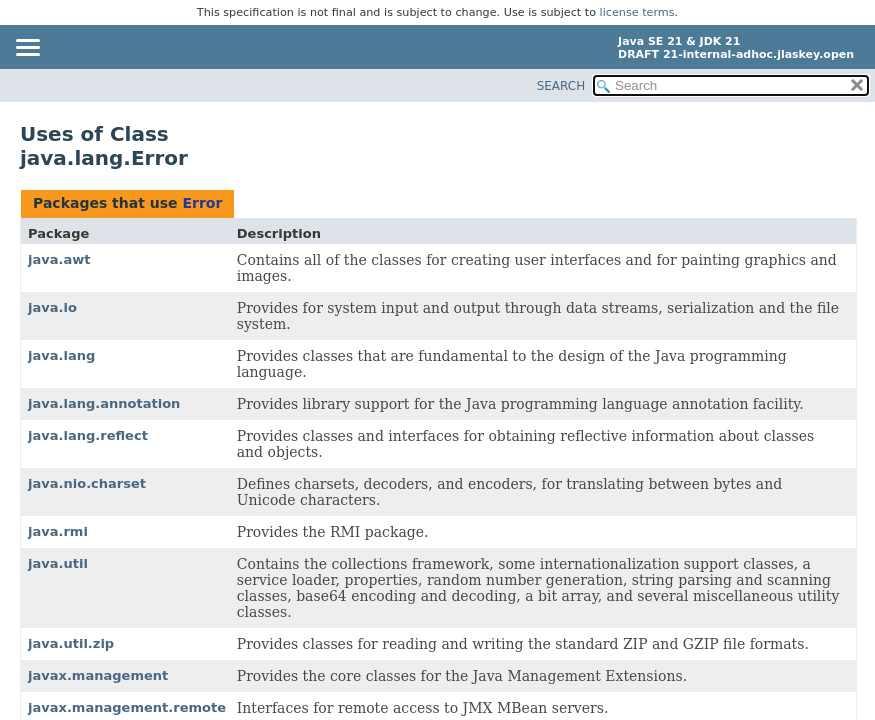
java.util (58, 563)
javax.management (98, 675)
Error (202, 203)
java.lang (61, 355)
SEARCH (561, 86)
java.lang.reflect (88, 435)
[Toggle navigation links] (27, 49)
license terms (637, 12)
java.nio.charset (87, 483)
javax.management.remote (127, 707)
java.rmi (58, 531)
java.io (52, 307)
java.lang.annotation (104, 403)
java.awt (59, 259)
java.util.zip (71, 643)
